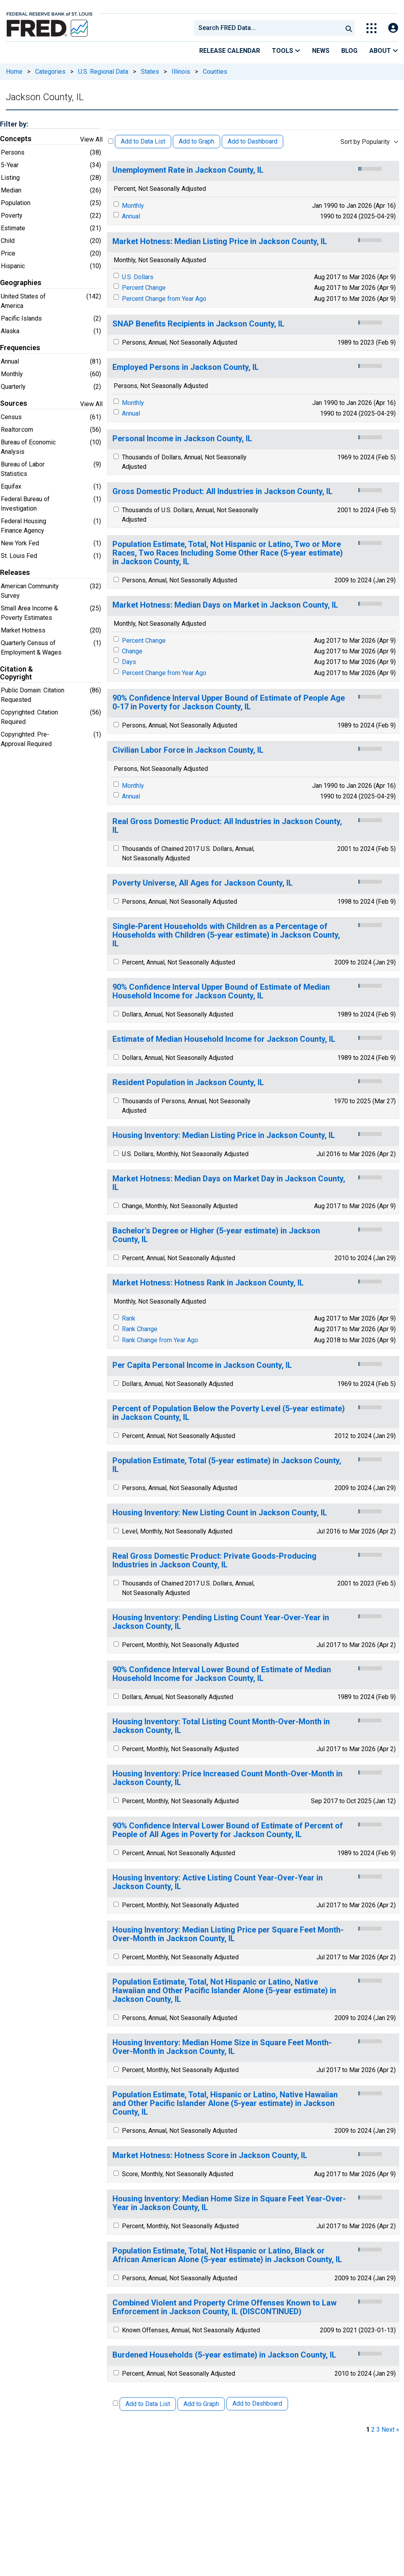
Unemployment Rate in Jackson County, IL (188, 170)
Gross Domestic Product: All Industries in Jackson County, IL (222, 491)
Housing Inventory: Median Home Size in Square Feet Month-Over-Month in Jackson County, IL (222, 2047)
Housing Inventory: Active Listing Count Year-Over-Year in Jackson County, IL (217, 1882)
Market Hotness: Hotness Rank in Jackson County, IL (208, 1282)
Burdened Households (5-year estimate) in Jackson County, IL (224, 2355)
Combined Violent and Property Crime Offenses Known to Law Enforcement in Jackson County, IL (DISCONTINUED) (224, 2307)
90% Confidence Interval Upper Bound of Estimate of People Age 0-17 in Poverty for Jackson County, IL (228, 702)
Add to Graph (196, 141)
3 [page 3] (378, 2429)
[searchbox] (269, 28)
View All (91, 139)
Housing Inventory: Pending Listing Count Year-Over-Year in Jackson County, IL (220, 1622)
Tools (286, 50)
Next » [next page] (390, 2429)
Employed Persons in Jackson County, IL (185, 367)
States (150, 71)
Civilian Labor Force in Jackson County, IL (188, 750)
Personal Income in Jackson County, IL (182, 438)
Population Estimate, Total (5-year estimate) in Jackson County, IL (226, 1465)
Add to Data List (143, 141)
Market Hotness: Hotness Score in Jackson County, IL (209, 2155)
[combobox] (267, 28)
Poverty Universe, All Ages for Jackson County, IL (202, 883)
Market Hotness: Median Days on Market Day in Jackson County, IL (228, 1183)
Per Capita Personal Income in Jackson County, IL (202, 1365)
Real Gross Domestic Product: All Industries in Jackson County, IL (227, 826)
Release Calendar (229, 50)
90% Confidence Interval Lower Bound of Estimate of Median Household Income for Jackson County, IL (221, 1674)
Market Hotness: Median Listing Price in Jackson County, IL (219, 241)
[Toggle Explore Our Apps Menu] (371, 28)
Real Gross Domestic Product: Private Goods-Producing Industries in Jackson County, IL (214, 1560)
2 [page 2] (373, 2429)
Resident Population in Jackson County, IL (188, 1082)
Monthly (133, 205)
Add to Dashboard (252, 141)
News (320, 50)
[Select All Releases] (110, 141)
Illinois (181, 71)
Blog (349, 50)
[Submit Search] (349, 28)
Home (14, 71)
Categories (50, 71)
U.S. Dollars (137, 277)
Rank (128, 1318)
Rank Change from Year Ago (160, 1340)
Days (129, 662)
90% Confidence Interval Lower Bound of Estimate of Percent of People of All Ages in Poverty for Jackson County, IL (227, 1830)
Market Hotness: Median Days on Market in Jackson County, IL (225, 605)
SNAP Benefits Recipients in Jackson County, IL (198, 323)
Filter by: (14, 124)
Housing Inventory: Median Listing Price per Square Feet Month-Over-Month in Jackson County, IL (228, 1934)
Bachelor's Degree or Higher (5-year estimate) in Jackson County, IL (216, 1235)
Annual (131, 216)
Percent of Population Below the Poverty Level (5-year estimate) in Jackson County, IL (228, 1413)
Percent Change (144, 287)
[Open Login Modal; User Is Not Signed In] (393, 28)
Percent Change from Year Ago (164, 298)
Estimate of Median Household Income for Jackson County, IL (223, 1039)
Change (132, 651)
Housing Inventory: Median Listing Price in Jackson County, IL (223, 1135)
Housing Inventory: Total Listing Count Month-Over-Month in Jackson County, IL (221, 1726)
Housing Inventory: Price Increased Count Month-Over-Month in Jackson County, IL (227, 1778)
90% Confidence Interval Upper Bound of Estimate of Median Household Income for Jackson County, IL (221, 991)
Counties (215, 71)
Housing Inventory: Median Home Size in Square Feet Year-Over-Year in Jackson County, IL (229, 2203)
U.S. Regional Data (103, 71)
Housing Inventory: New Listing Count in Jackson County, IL (219, 1512)
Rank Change (139, 1329)
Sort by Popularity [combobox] (365, 141)
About (383, 50)
